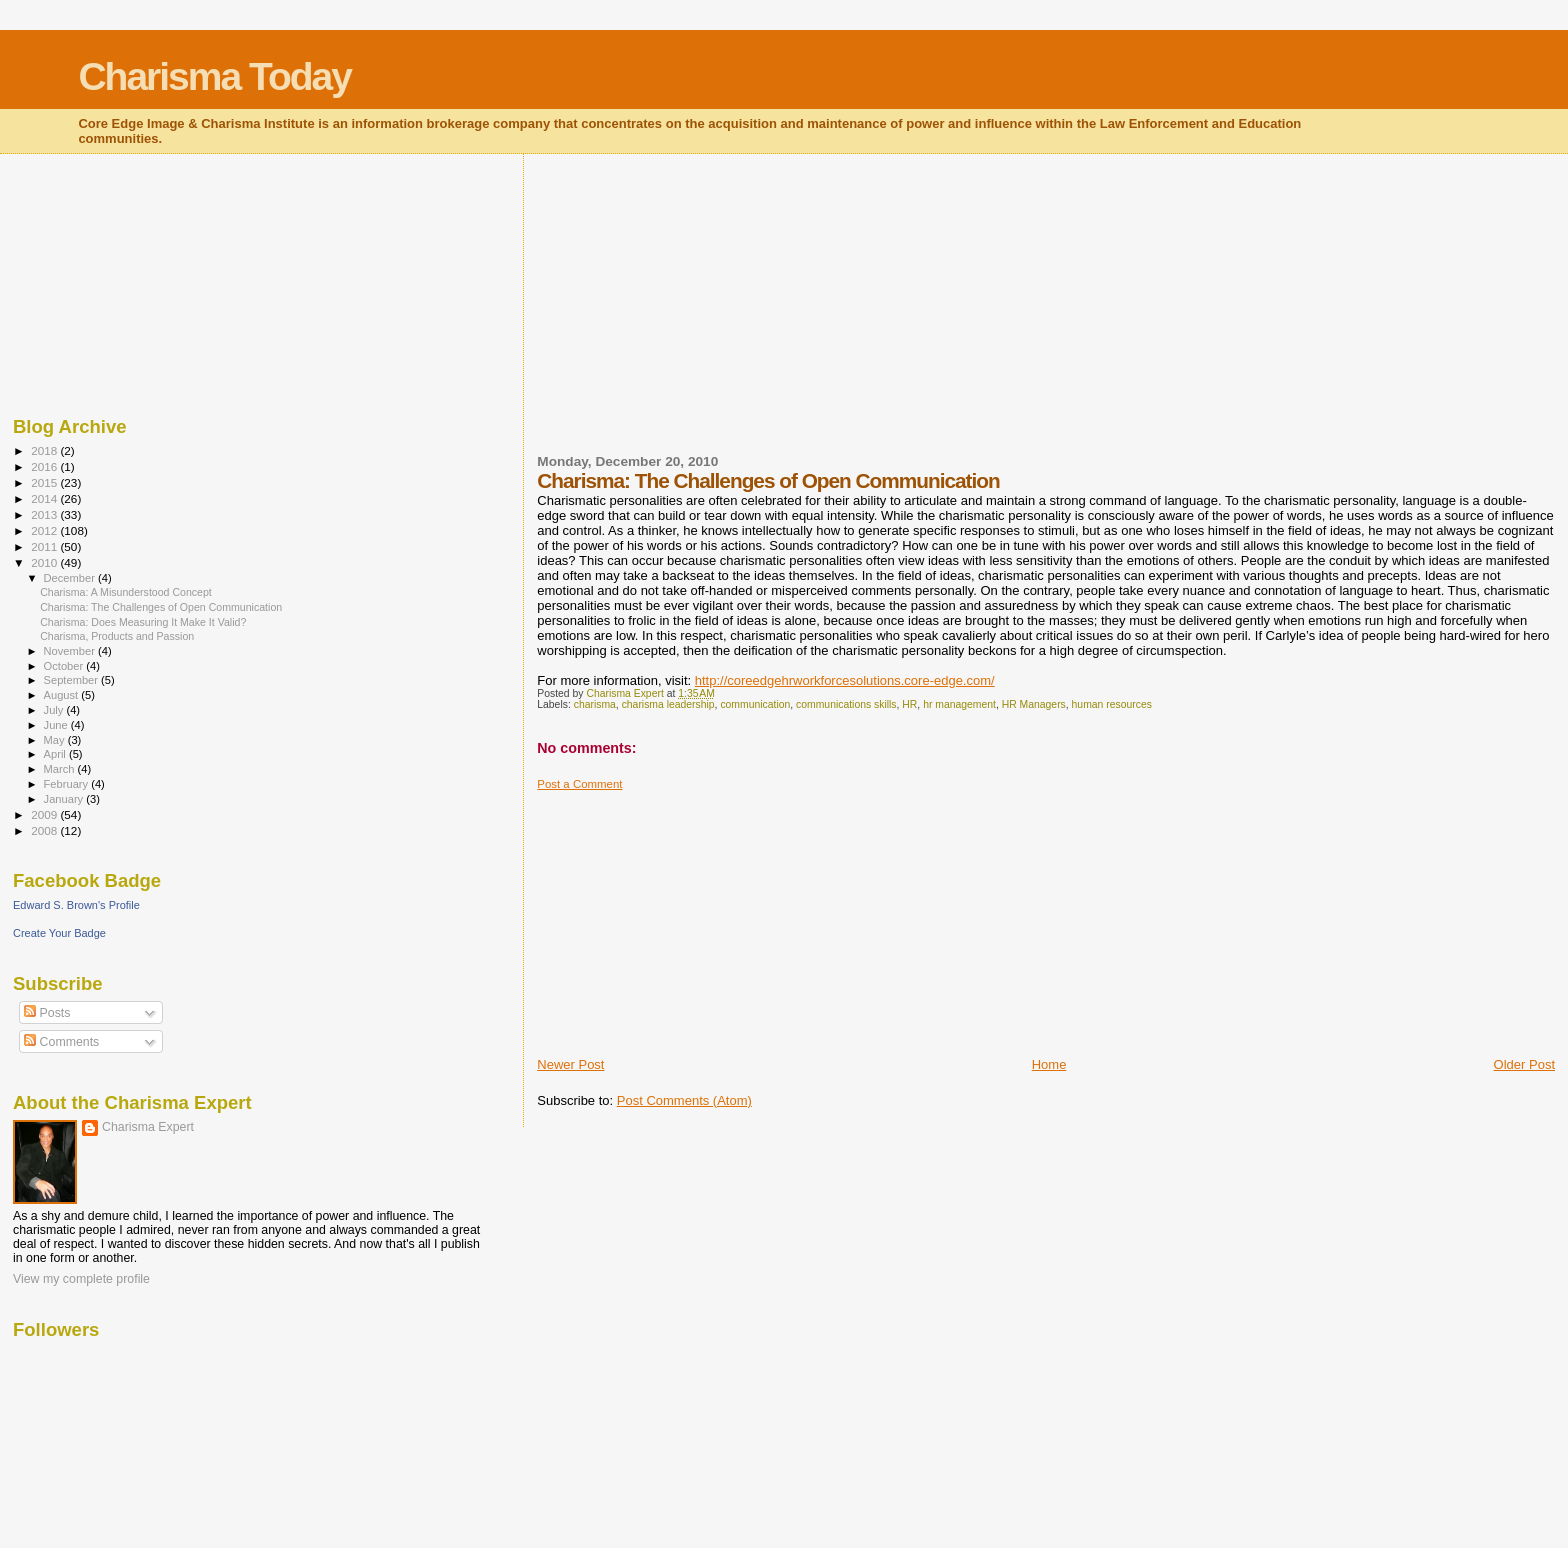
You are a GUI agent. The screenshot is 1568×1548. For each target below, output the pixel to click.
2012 (45, 530)
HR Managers (1034, 704)
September (73, 680)
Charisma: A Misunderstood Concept (126, 592)
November (71, 651)
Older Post (1524, 1064)
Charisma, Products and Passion (117, 636)
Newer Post (570, 1064)
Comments (61, 1042)
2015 (45, 482)
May (56, 740)
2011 (45, 546)
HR (909, 704)
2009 (45, 814)
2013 (45, 514)
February (68, 784)
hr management (959, 704)
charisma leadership (668, 704)
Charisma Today (214, 76)
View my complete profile (81, 1279)
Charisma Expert (148, 1127)
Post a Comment (579, 784)
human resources (1112, 704)
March (61, 769)
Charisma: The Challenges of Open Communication (161, 607)
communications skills (846, 704)
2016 (45, 466)
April (56, 754)
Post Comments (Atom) (684, 1100)
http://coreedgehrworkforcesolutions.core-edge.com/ (845, 680)
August (63, 695)
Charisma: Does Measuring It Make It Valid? (143, 622)
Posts (47, 1013)
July (55, 710)
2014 (45, 498)
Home (1049, 1064)
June (57, 725)
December (71, 578)
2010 (45, 562)
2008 (45, 830)
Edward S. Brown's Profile (76, 905)
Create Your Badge (59, 933)
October (65, 666)
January (65, 799)
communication (755, 704)
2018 (45, 450)
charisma (595, 704)
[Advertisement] (687, 316)
